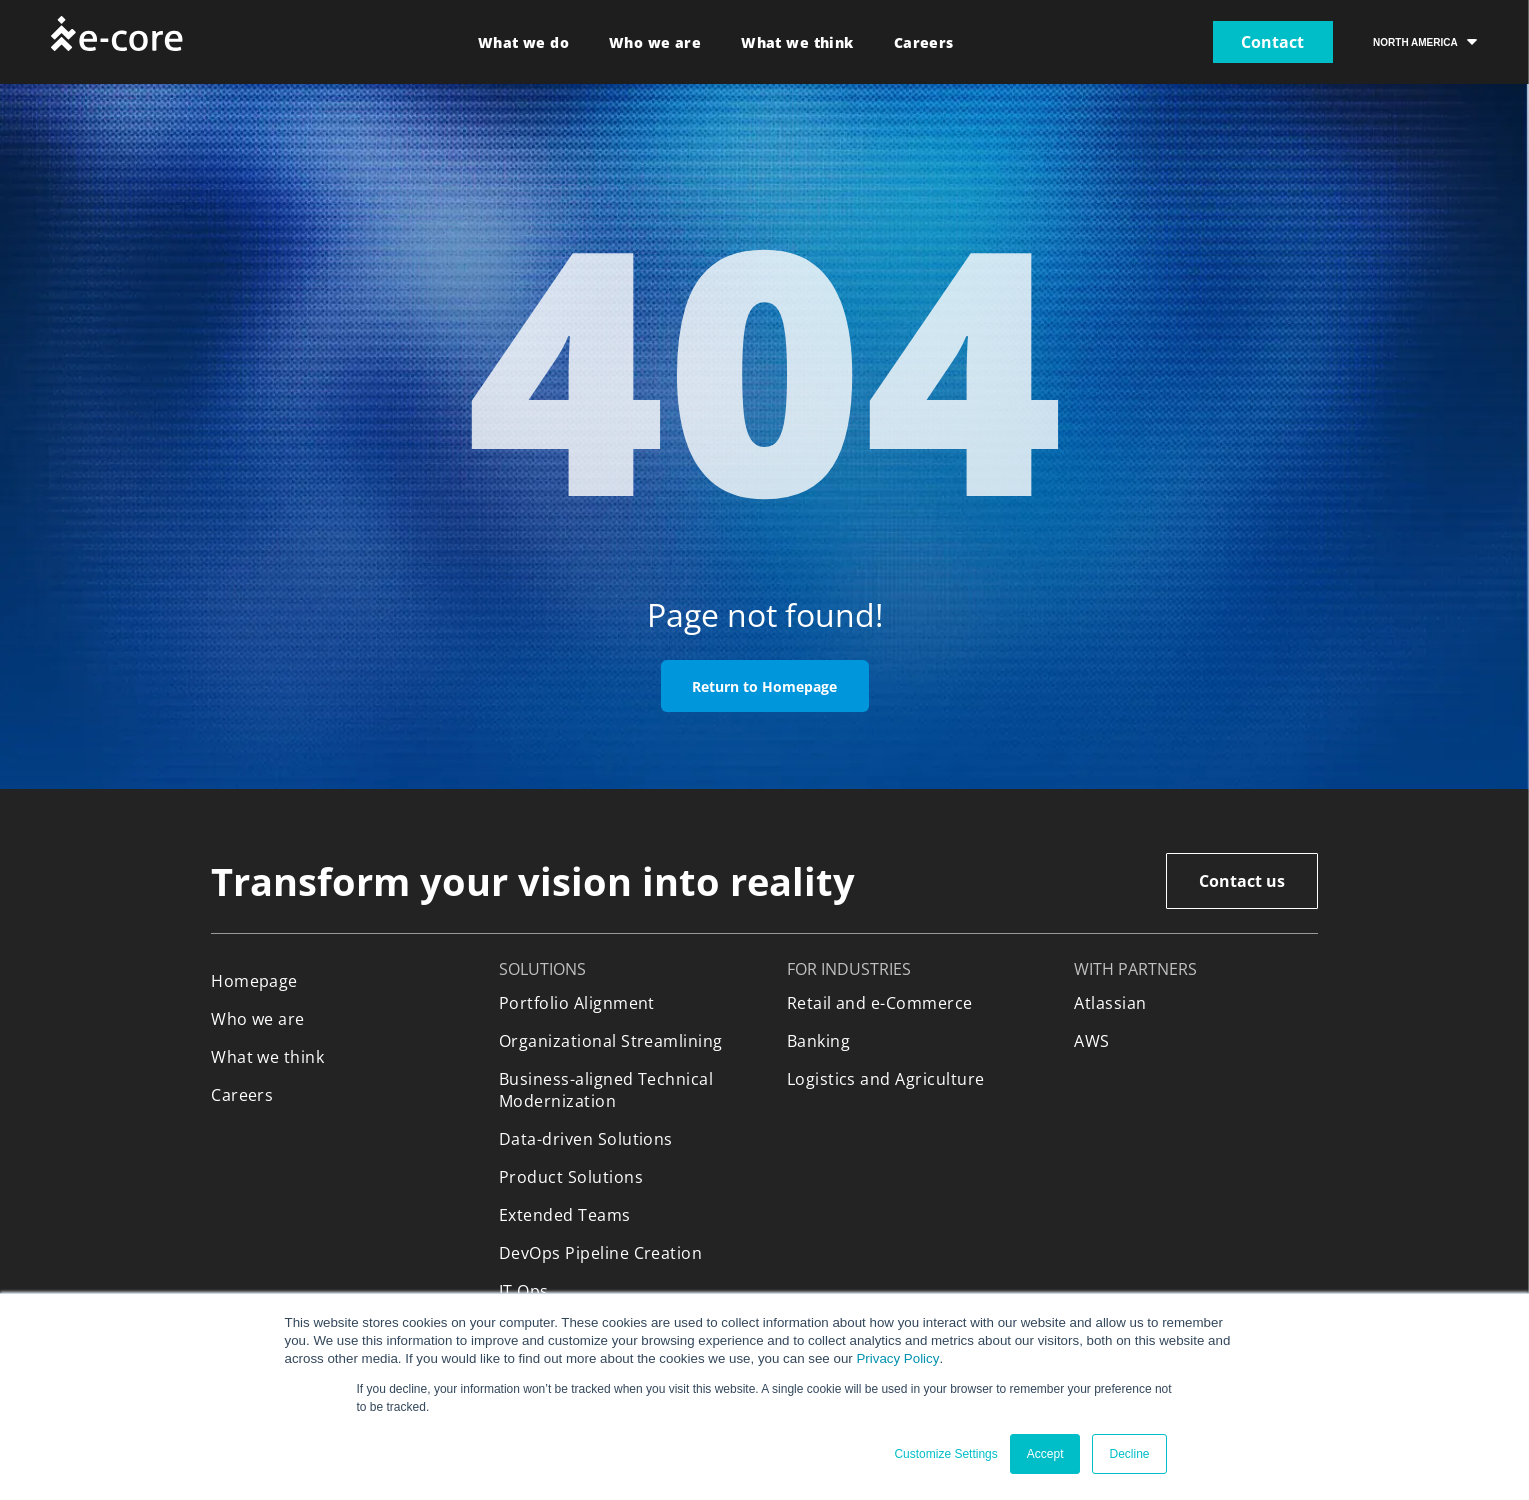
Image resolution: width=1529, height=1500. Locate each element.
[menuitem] (523, 42)
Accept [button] (1045, 1454)
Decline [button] (1129, 1454)
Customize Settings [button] (945, 1454)
